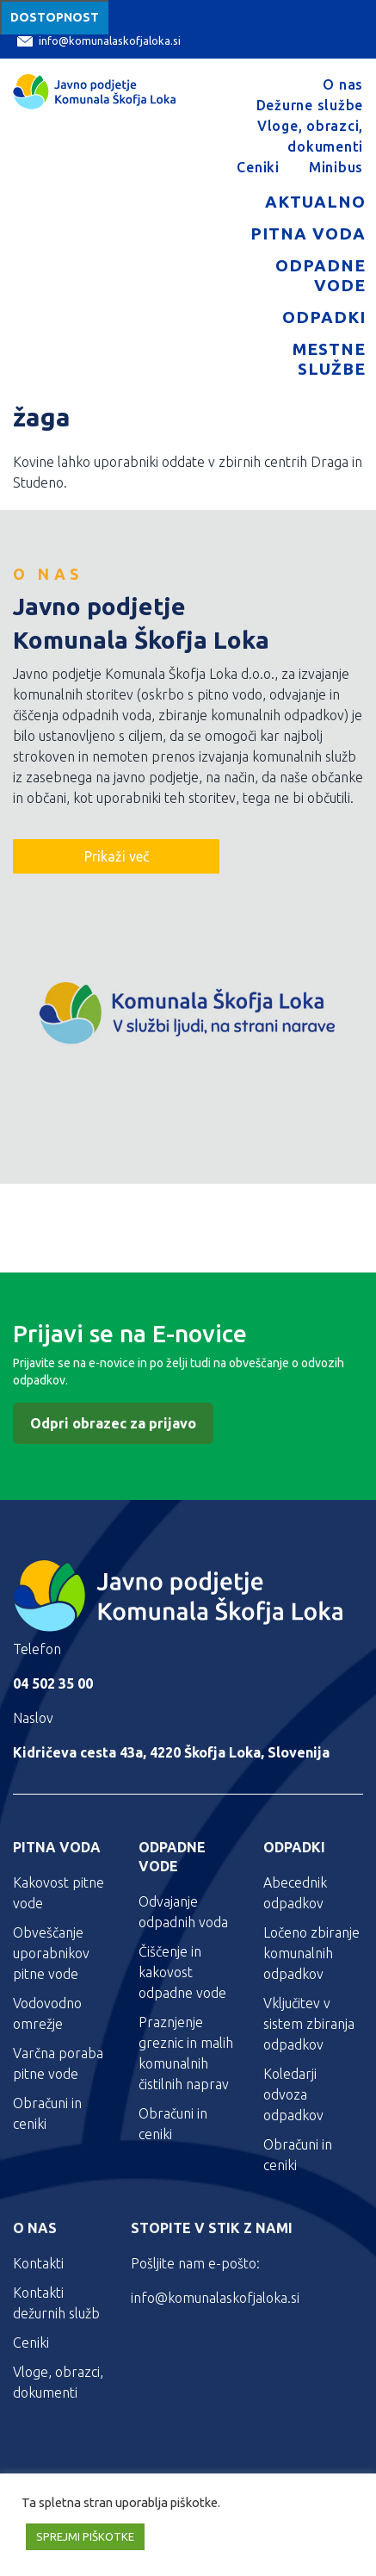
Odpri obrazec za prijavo (113, 1423)
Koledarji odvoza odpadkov (293, 2094)
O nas (343, 84)
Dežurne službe (310, 105)
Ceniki (258, 167)
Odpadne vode (320, 275)
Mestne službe (329, 358)
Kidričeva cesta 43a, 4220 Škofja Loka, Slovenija (171, 1752)
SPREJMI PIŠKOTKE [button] (85, 2536)
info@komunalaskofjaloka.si (99, 40)
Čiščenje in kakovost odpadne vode (182, 1972)
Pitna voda (308, 233)
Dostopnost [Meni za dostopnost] (54, 17)
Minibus (336, 167)
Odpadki (324, 317)
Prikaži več (116, 856)
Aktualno (315, 201)
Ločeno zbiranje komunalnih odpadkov (311, 1953)
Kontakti (38, 2263)
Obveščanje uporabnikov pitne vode (51, 1953)
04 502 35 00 (53, 1683)
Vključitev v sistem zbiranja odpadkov (308, 2023)
